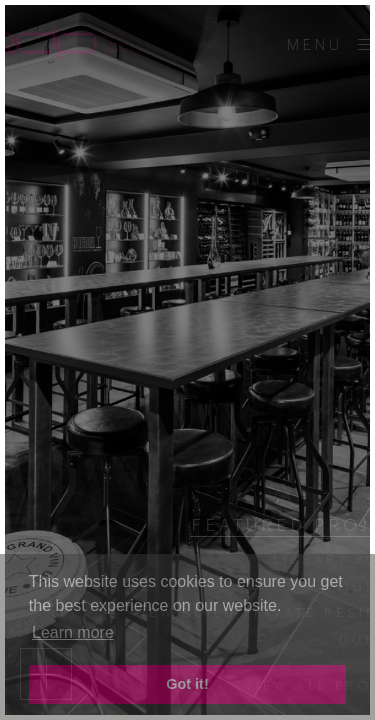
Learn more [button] (73, 632)
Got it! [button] (187, 684)
